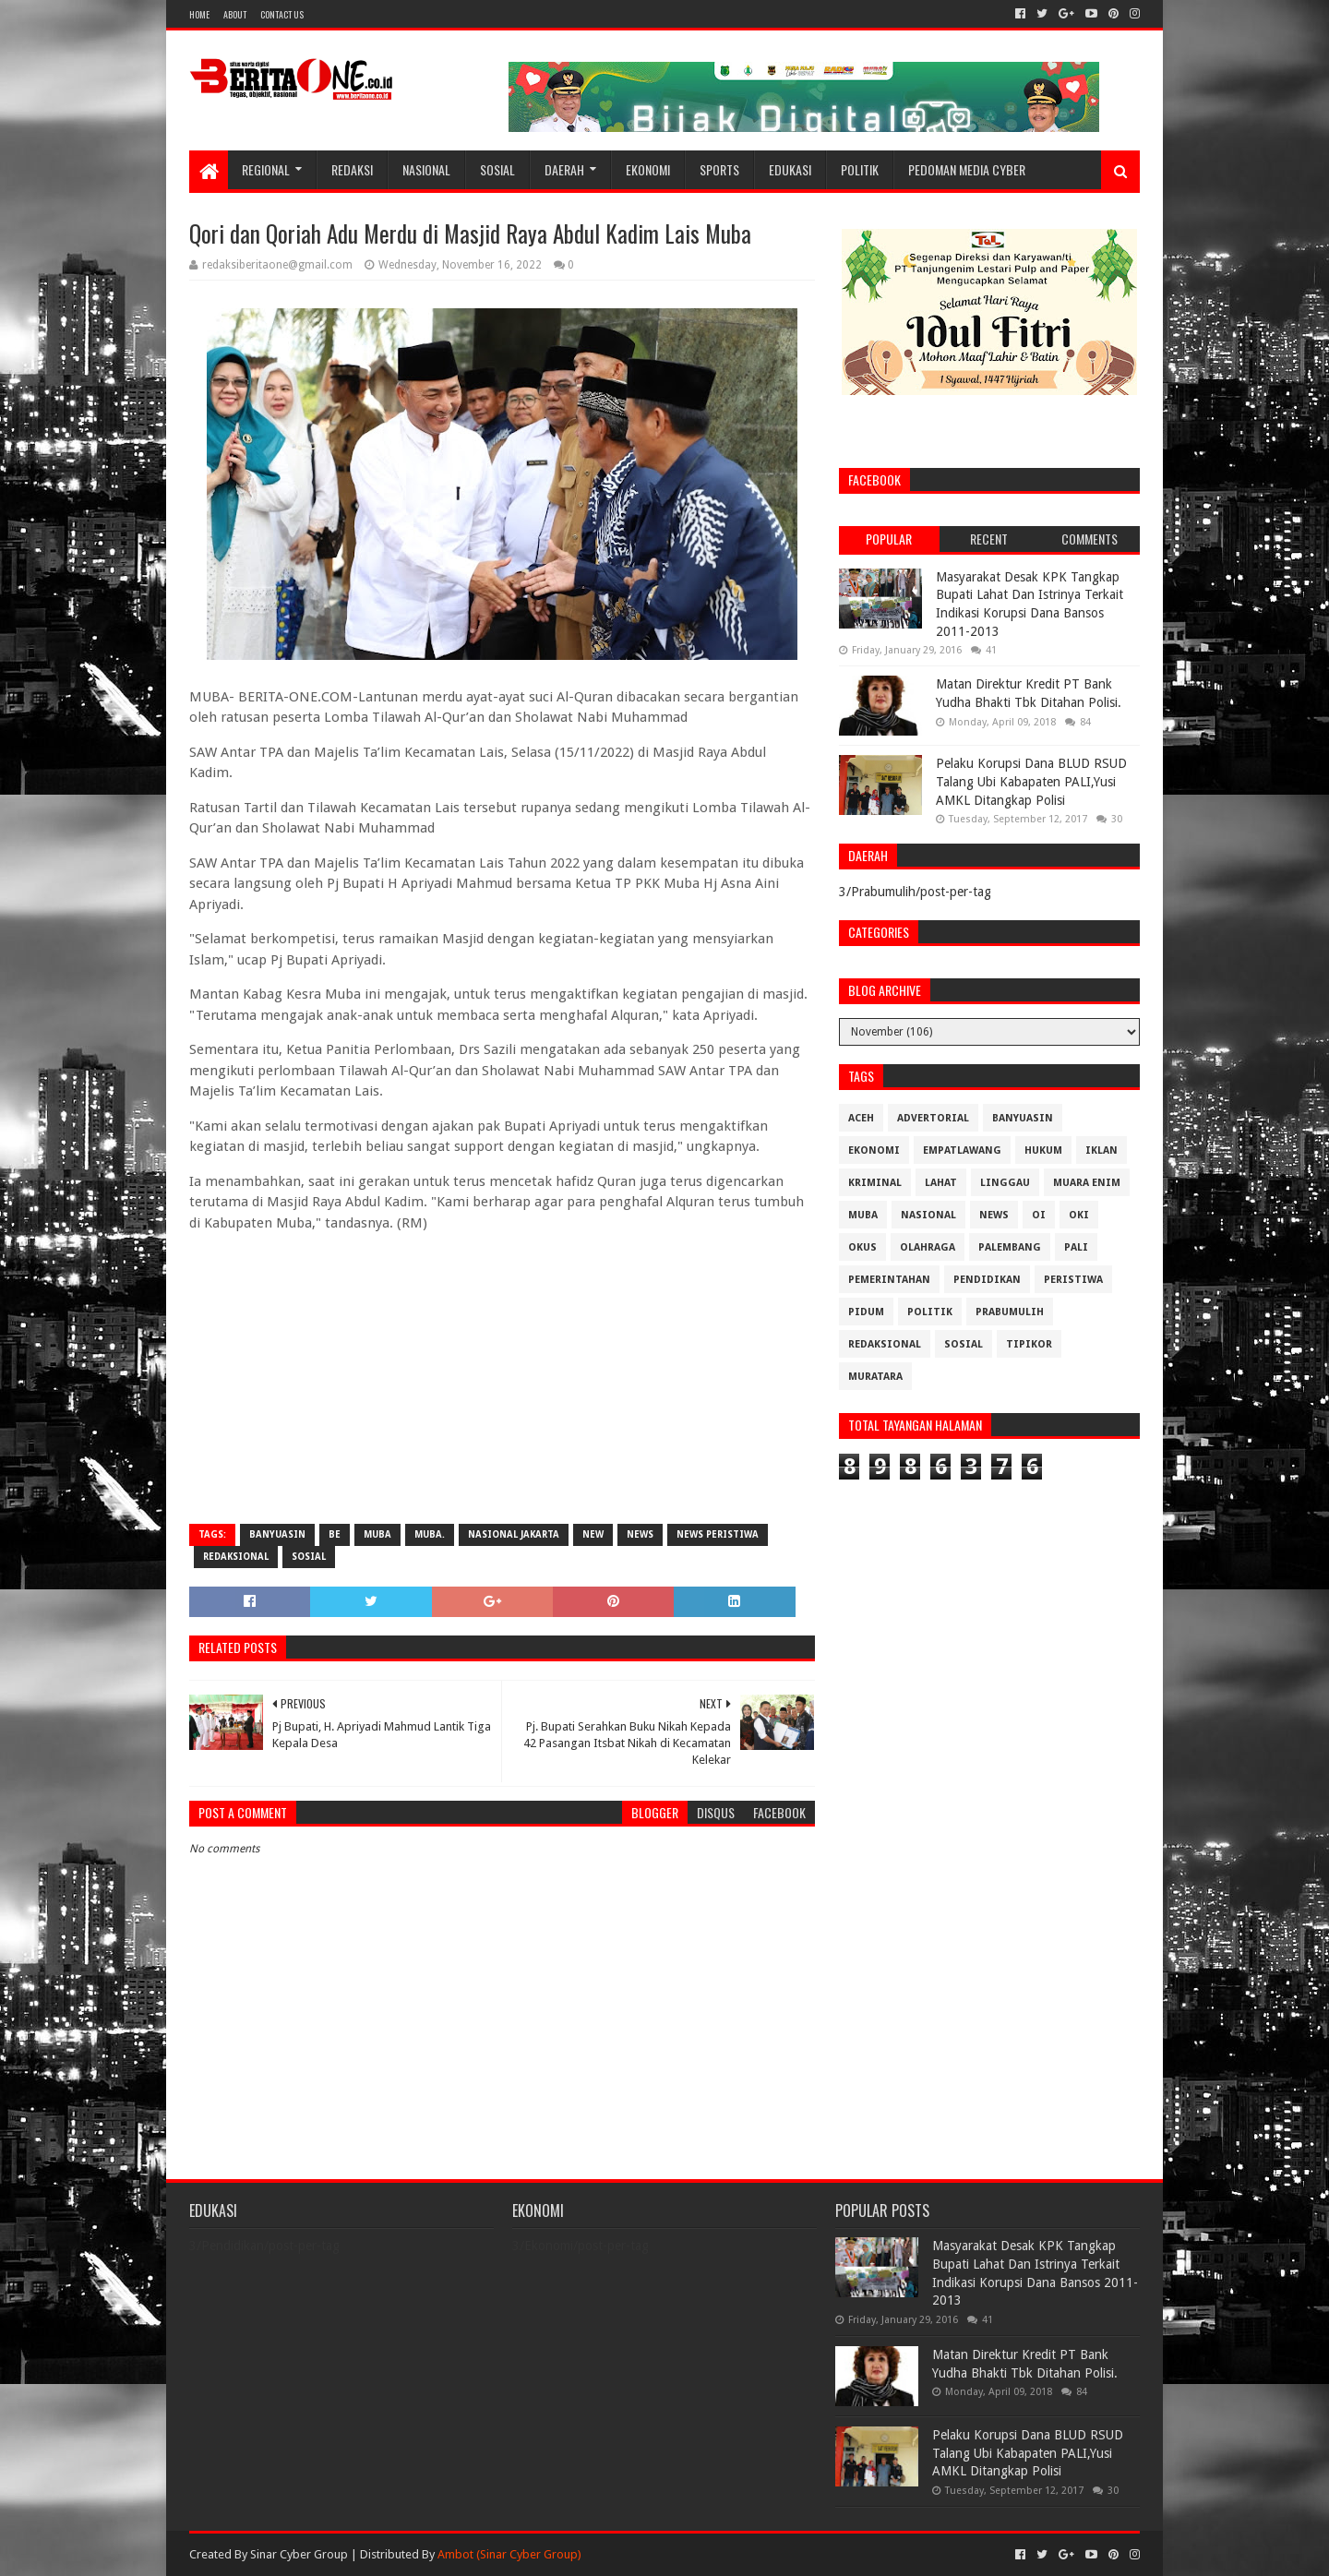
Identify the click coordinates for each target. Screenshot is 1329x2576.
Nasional (426, 169)
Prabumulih (1010, 1312)
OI (1039, 1215)
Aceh (861, 1118)
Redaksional (236, 1557)
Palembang (1009, 1247)
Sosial (497, 169)
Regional (266, 169)
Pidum (866, 1312)
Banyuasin (277, 1534)
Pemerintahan (889, 1280)
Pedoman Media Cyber (966, 169)
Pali (1076, 1247)
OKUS (862, 1247)
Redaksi (352, 169)
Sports (719, 169)
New (593, 1534)
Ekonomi (648, 169)
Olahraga (927, 1247)
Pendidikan (987, 1280)
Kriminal (875, 1183)
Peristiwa (1073, 1280)
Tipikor (1029, 1344)
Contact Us (282, 14)
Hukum (1043, 1150)
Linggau (1005, 1183)
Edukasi (790, 169)
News (640, 1534)
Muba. (429, 1534)
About (234, 14)
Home (199, 14)
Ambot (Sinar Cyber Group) (509, 2554)
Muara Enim (1086, 1183)
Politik (860, 169)
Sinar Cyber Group (299, 2554)
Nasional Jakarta (513, 1534)
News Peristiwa (717, 1534)
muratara (875, 1377)
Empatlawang (962, 1150)
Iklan (1101, 1150)
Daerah (564, 169)
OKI (1079, 1215)
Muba (377, 1534)
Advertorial (933, 1118)
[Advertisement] (502, 1376)
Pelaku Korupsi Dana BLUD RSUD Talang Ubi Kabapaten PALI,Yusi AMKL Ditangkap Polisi (1031, 781)
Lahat (941, 1183)
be (335, 1534)
